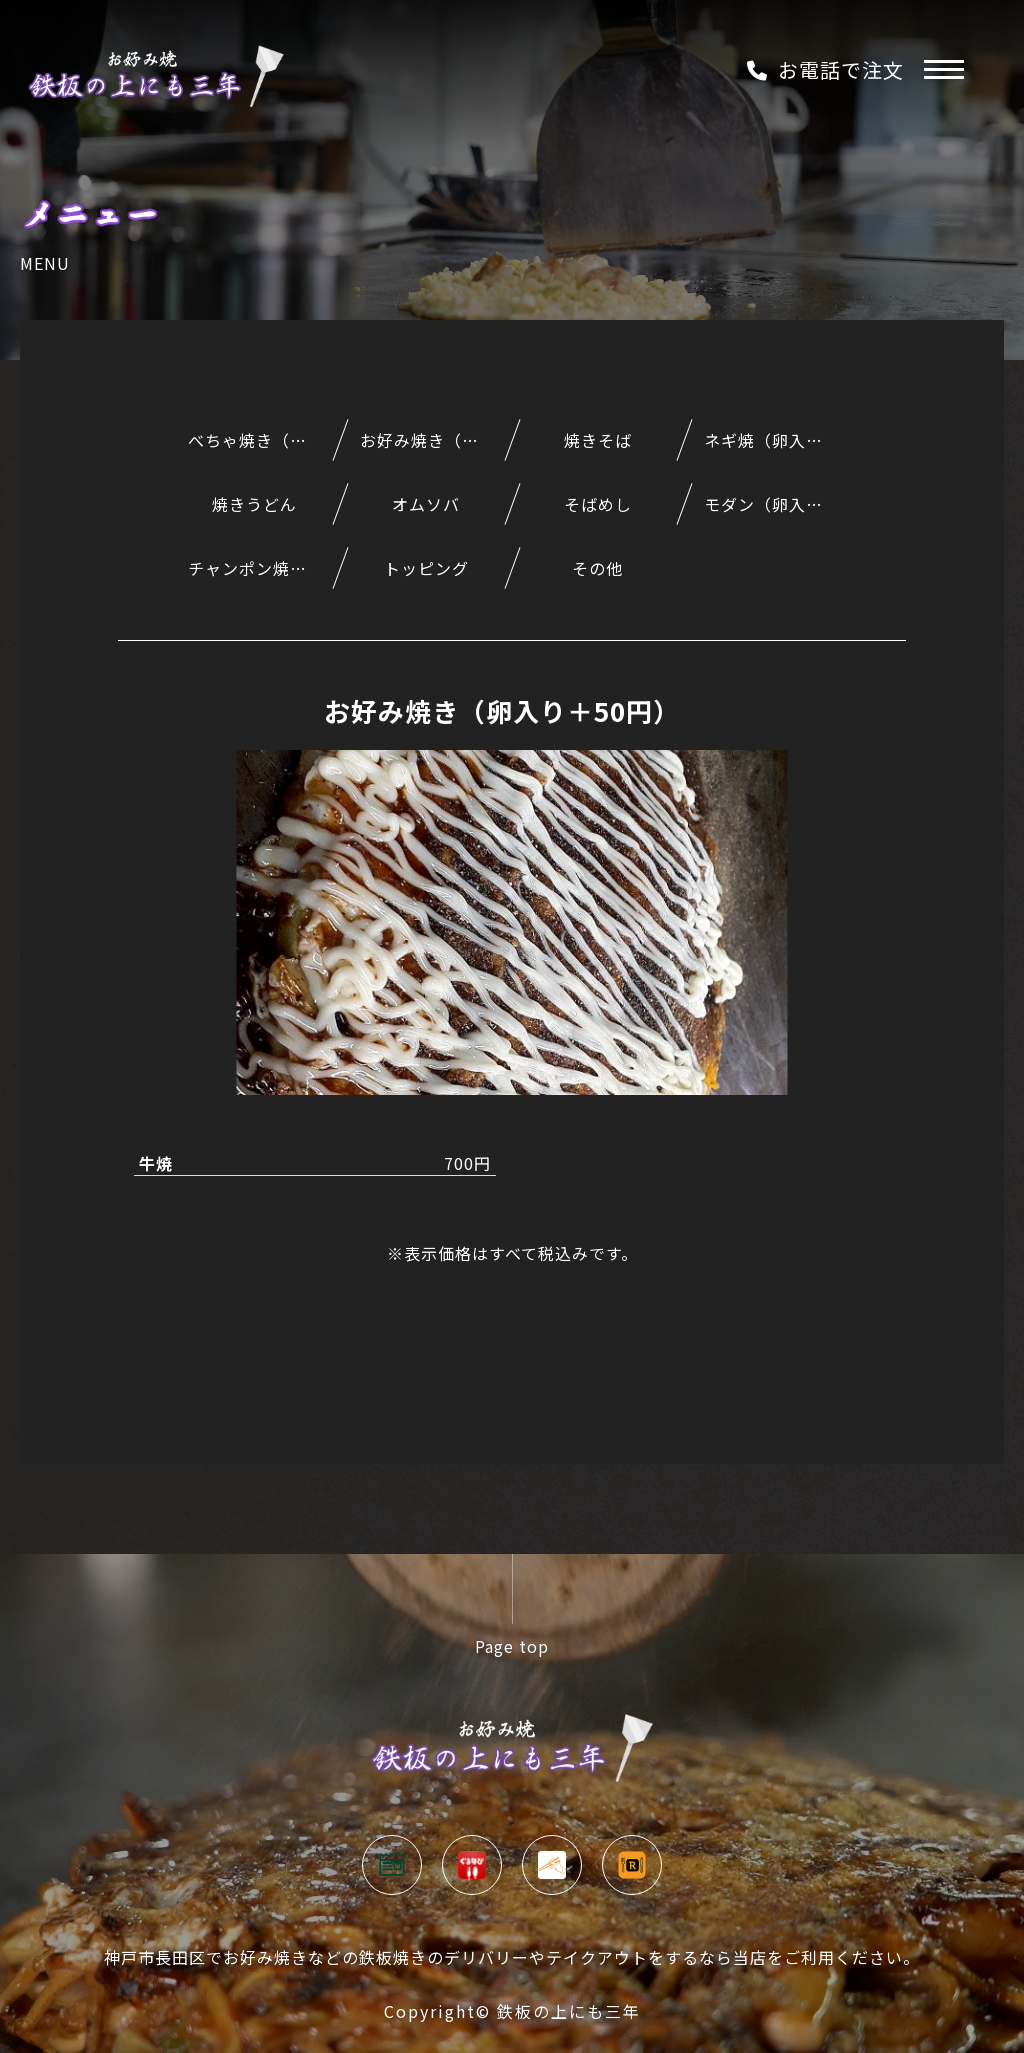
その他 (597, 568)
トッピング (426, 568)
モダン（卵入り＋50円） (780, 504)
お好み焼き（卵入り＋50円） (436, 440)
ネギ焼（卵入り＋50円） (780, 440)
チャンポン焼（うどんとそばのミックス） (264, 568)
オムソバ (426, 504)
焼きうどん (254, 504)
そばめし (598, 504)
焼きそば (598, 440)
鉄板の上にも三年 (569, 2011)
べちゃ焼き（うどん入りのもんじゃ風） (264, 440)
